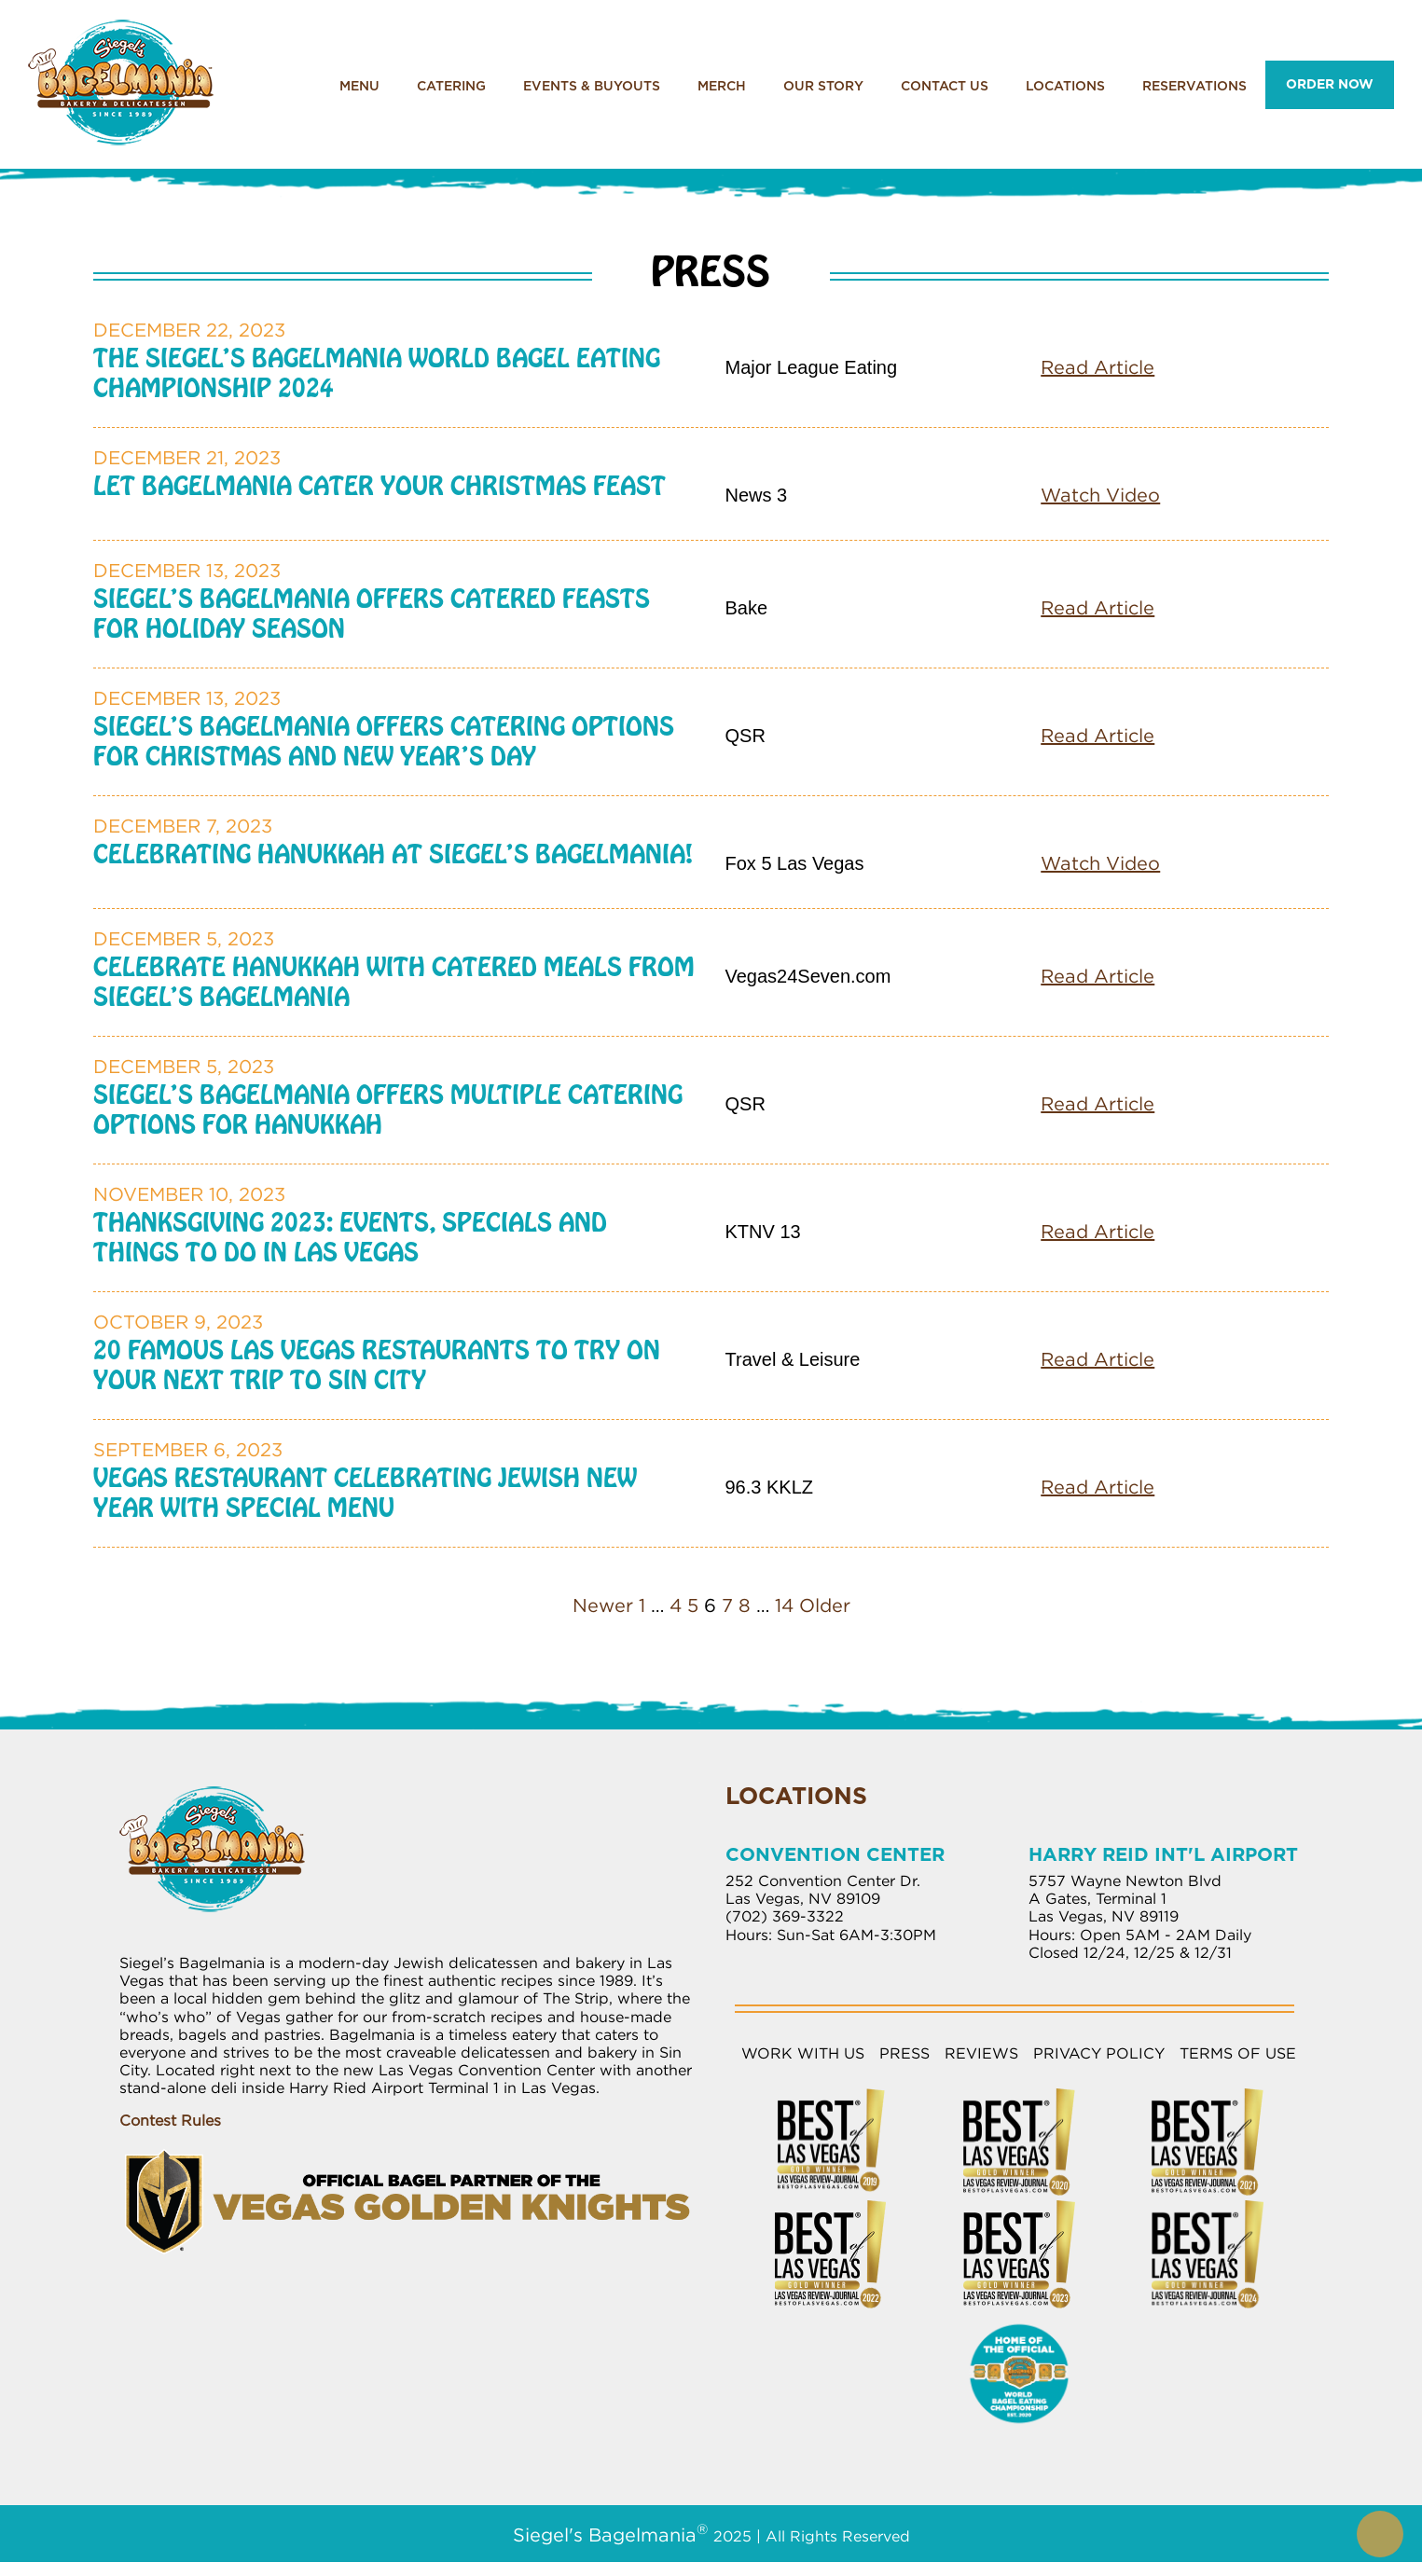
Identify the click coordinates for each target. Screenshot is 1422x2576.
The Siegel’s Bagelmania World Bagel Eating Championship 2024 (376, 373)
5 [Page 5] (692, 1605)
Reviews (981, 2053)
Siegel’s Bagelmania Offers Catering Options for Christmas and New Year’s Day (383, 741)
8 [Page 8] (745, 1605)
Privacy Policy (1099, 2053)
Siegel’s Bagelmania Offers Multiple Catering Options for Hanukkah (388, 1109)
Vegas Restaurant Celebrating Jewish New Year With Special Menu (365, 1492)
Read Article (1097, 367)
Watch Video (1100, 494)
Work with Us (802, 2053)
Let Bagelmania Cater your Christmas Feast (379, 486)
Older (824, 1605)
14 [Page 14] (784, 1605)
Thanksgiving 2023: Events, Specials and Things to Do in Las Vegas (350, 1237)
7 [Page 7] (727, 1605)
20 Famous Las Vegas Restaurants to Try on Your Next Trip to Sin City (376, 1365)
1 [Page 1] (642, 1605)
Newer (603, 1605)
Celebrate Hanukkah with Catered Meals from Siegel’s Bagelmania (394, 981)
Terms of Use (1238, 2053)
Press (904, 2053)
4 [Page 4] (676, 1605)
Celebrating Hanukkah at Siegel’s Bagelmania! (393, 854)
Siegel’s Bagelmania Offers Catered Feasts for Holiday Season (371, 613)
